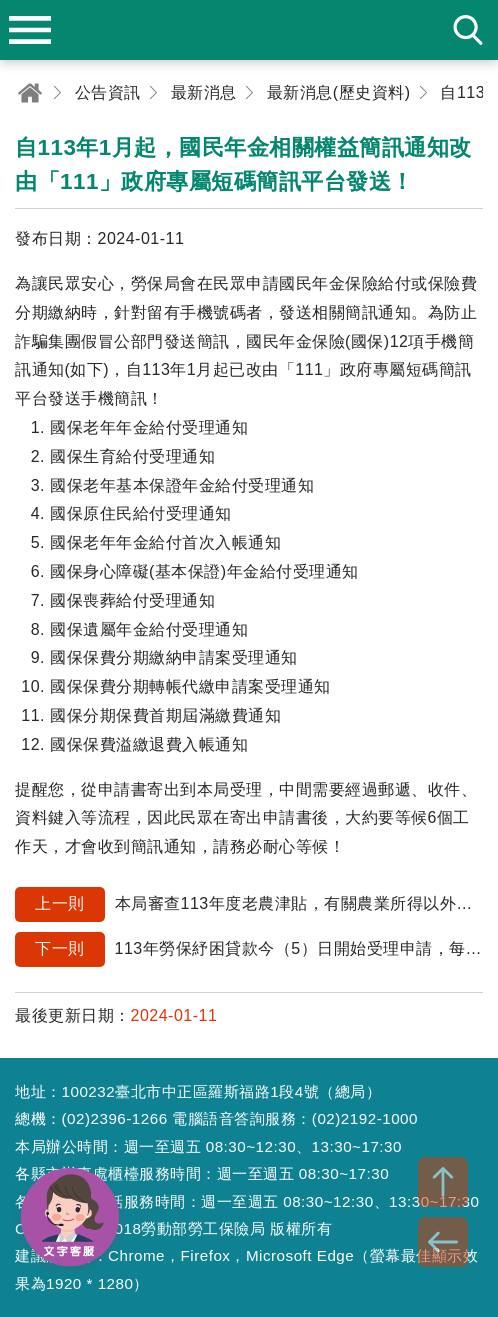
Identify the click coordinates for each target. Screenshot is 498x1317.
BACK (443, 1242)
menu (30, 30)
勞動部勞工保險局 (249, 30)
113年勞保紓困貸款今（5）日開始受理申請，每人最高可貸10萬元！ (249, 949)
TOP (443, 1182)
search (468, 30)
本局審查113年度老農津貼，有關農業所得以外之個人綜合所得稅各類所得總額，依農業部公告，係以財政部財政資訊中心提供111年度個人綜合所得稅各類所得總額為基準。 (249, 904)
